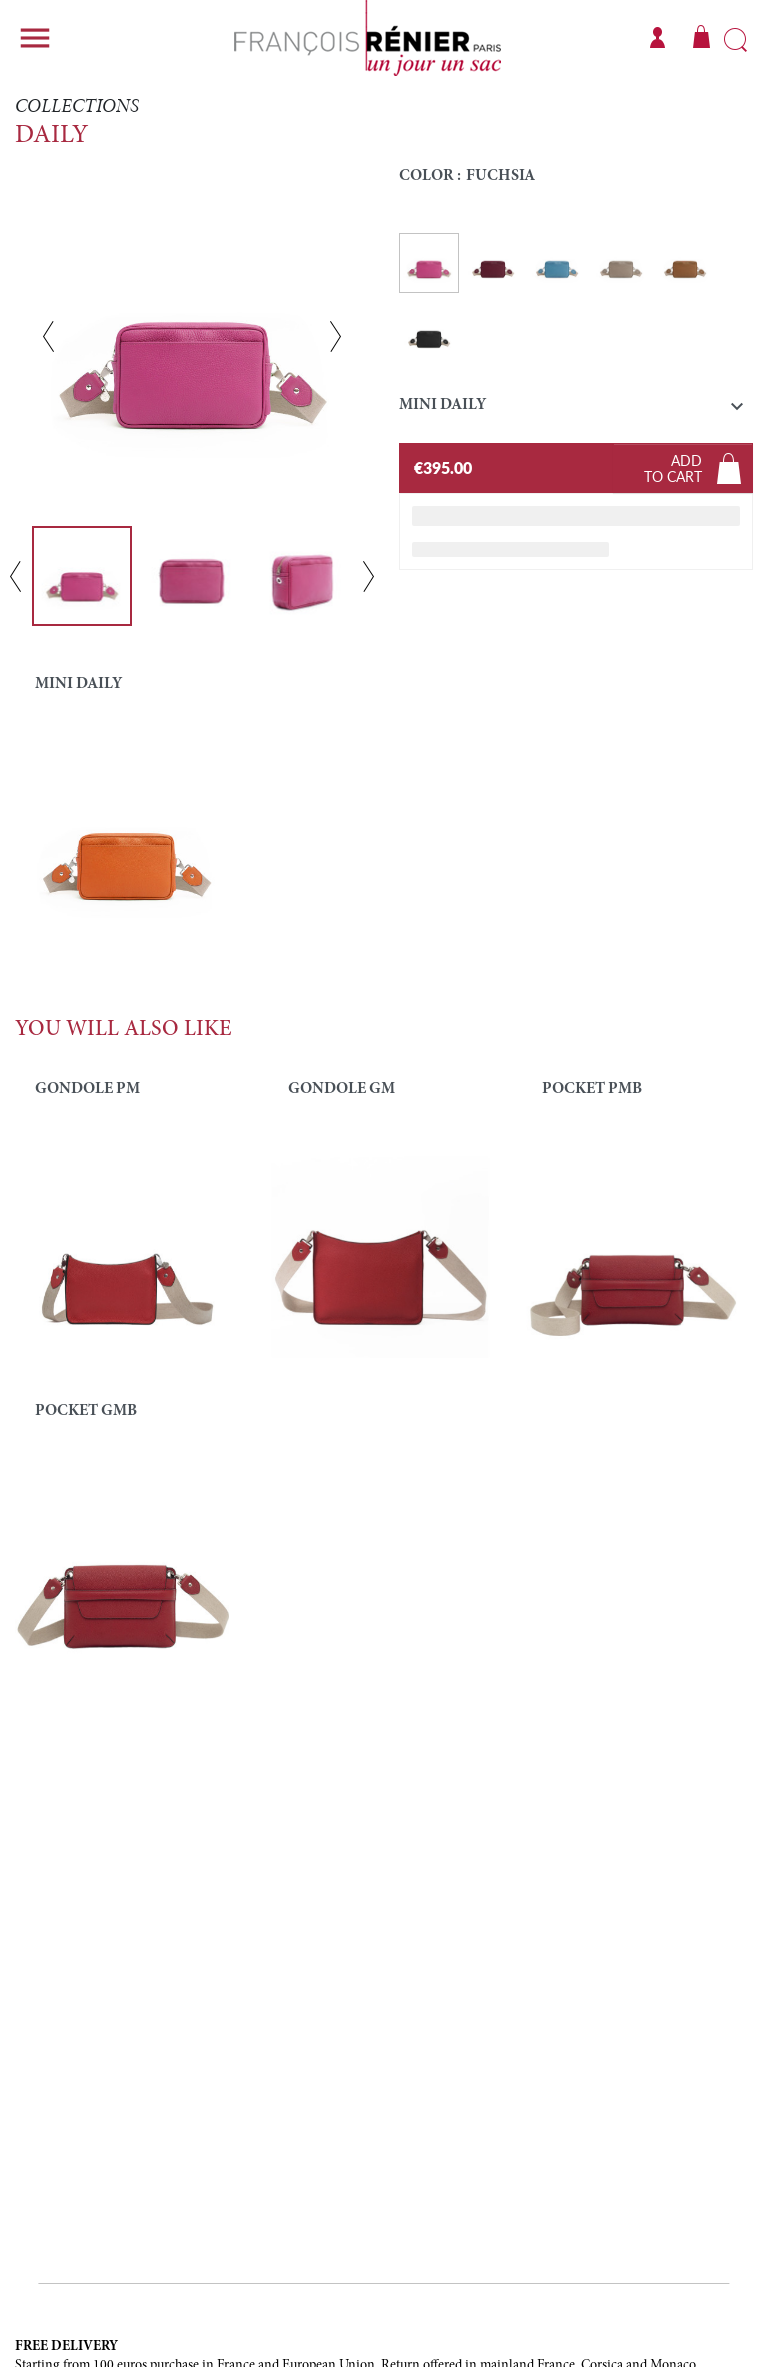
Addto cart (673, 468)
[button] (576, 409)
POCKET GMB (86, 1411)
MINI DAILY (78, 684)
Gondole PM (87, 1089)
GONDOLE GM (341, 1089)
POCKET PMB (592, 1089)
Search (735, 41)
